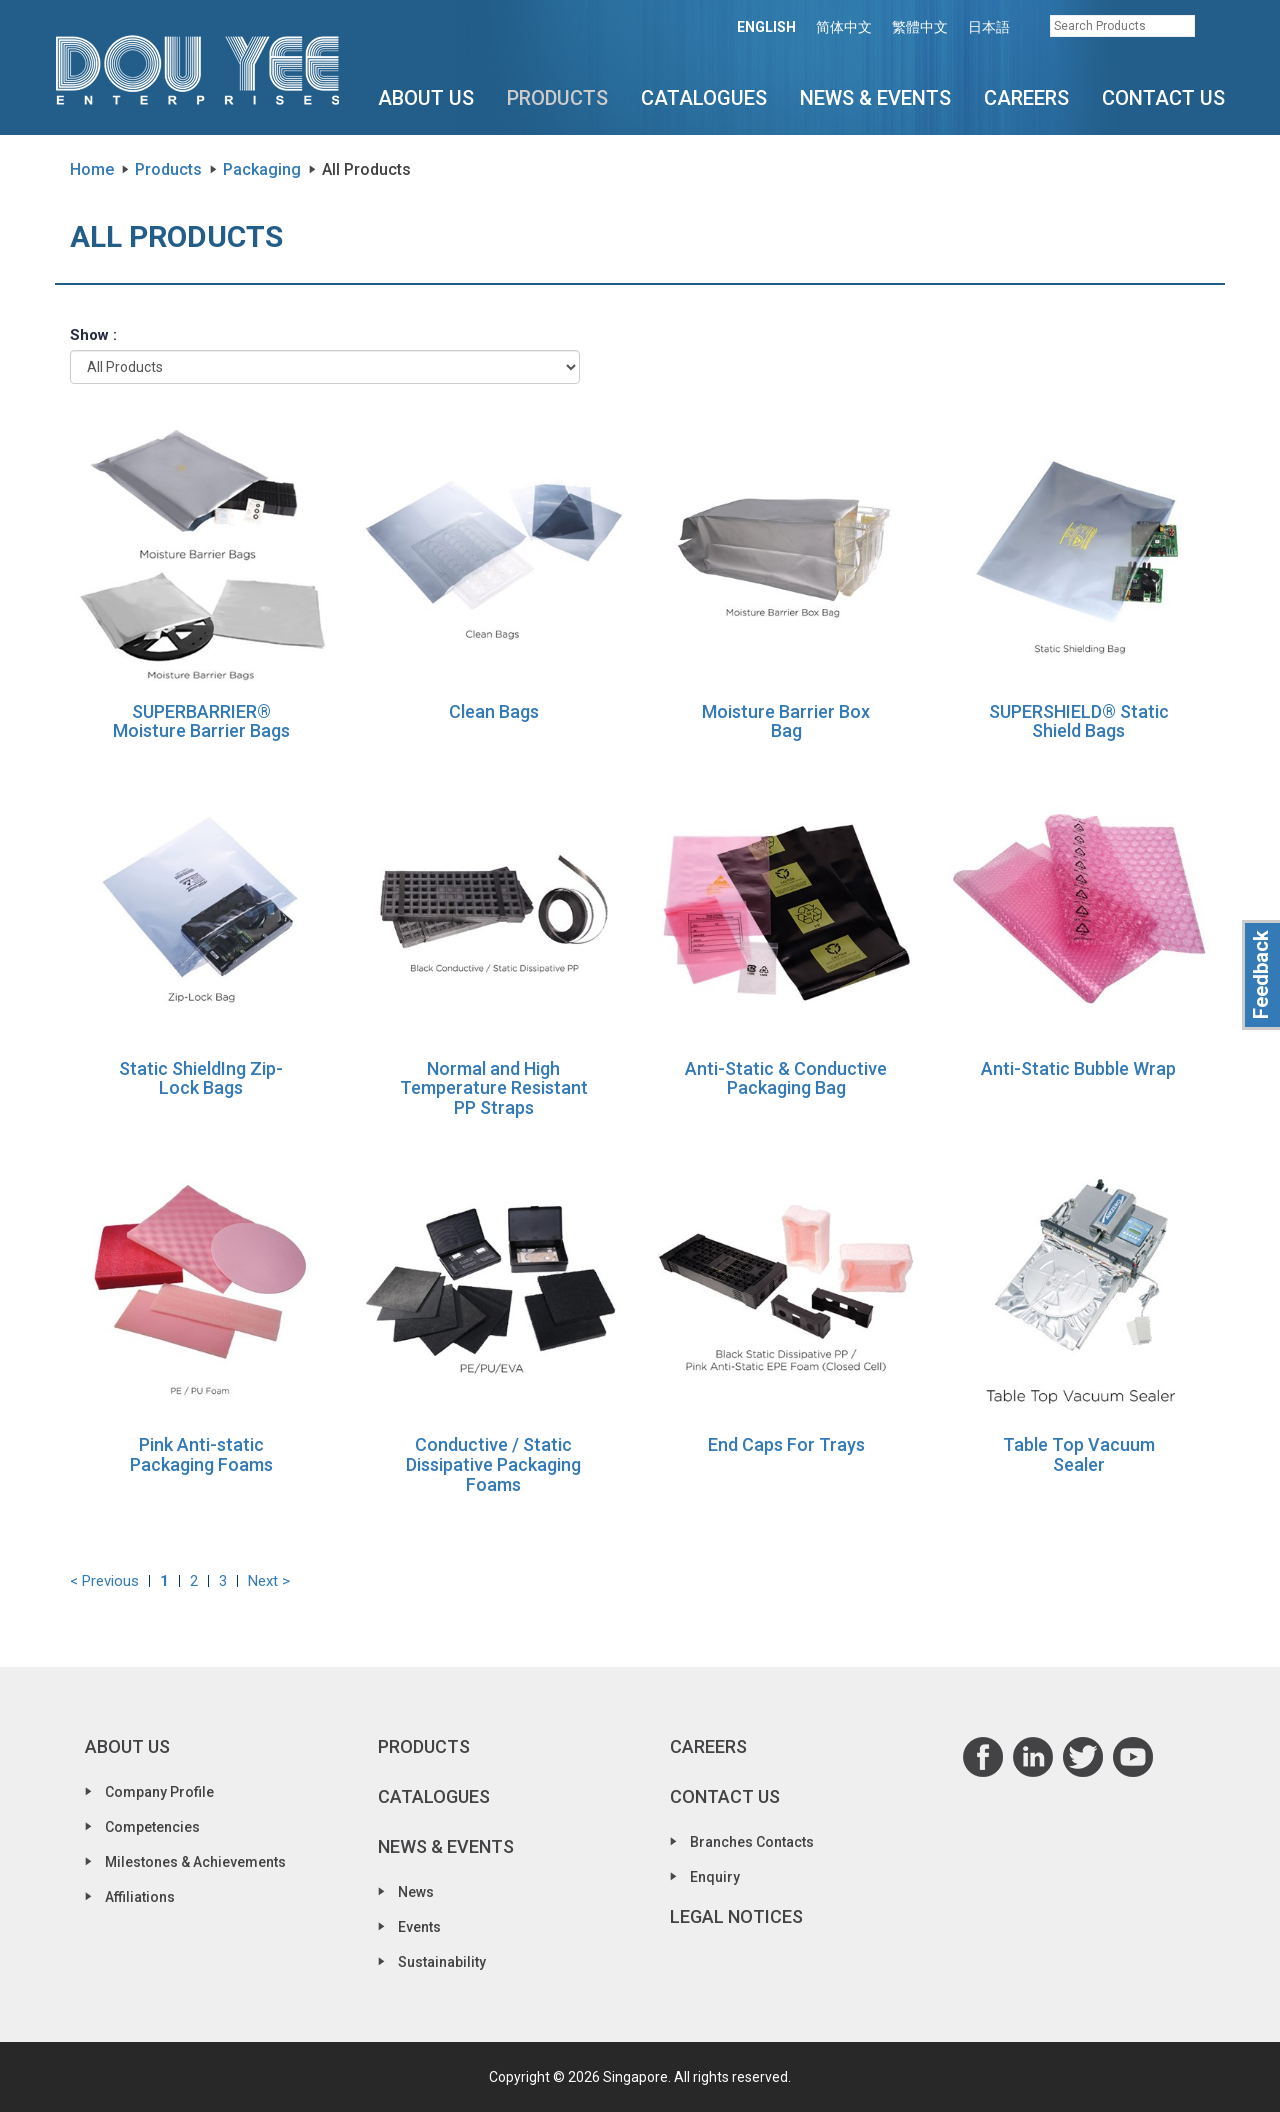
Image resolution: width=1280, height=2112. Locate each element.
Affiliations (140, 1897)
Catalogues (704, 98)
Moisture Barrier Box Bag (786, 721)
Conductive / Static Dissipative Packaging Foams (493, 1464)
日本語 (989, 27)
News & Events (875, 98)
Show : (93, 335)
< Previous (104, 1581)
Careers (1026, 98)
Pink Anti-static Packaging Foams (201, 1454)
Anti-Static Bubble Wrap (1078, 1068)
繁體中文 (920, 27)
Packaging (262, 169)
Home (92, 169)
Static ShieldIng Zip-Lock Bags (201, 1078)
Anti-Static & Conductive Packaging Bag (786, 1078)
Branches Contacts (752, 1842)
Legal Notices (736, 1916)
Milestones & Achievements (195, 1862)
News (416, 1892)
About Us (426, 98)
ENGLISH (766, 27)
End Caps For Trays (786, 1444)
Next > (269, 1581)
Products (557, 98)
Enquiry (715, 1877)
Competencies (152, 1827)
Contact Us (1163, 98)
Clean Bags (494, 711)
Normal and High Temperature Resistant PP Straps (494, 1088)
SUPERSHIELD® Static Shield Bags (1079, 721)
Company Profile (159, 1792)
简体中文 (844, 27)
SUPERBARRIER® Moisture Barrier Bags (201, 721)
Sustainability (442, 1962)
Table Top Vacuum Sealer (1079, 1454)
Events (419, 1927)
